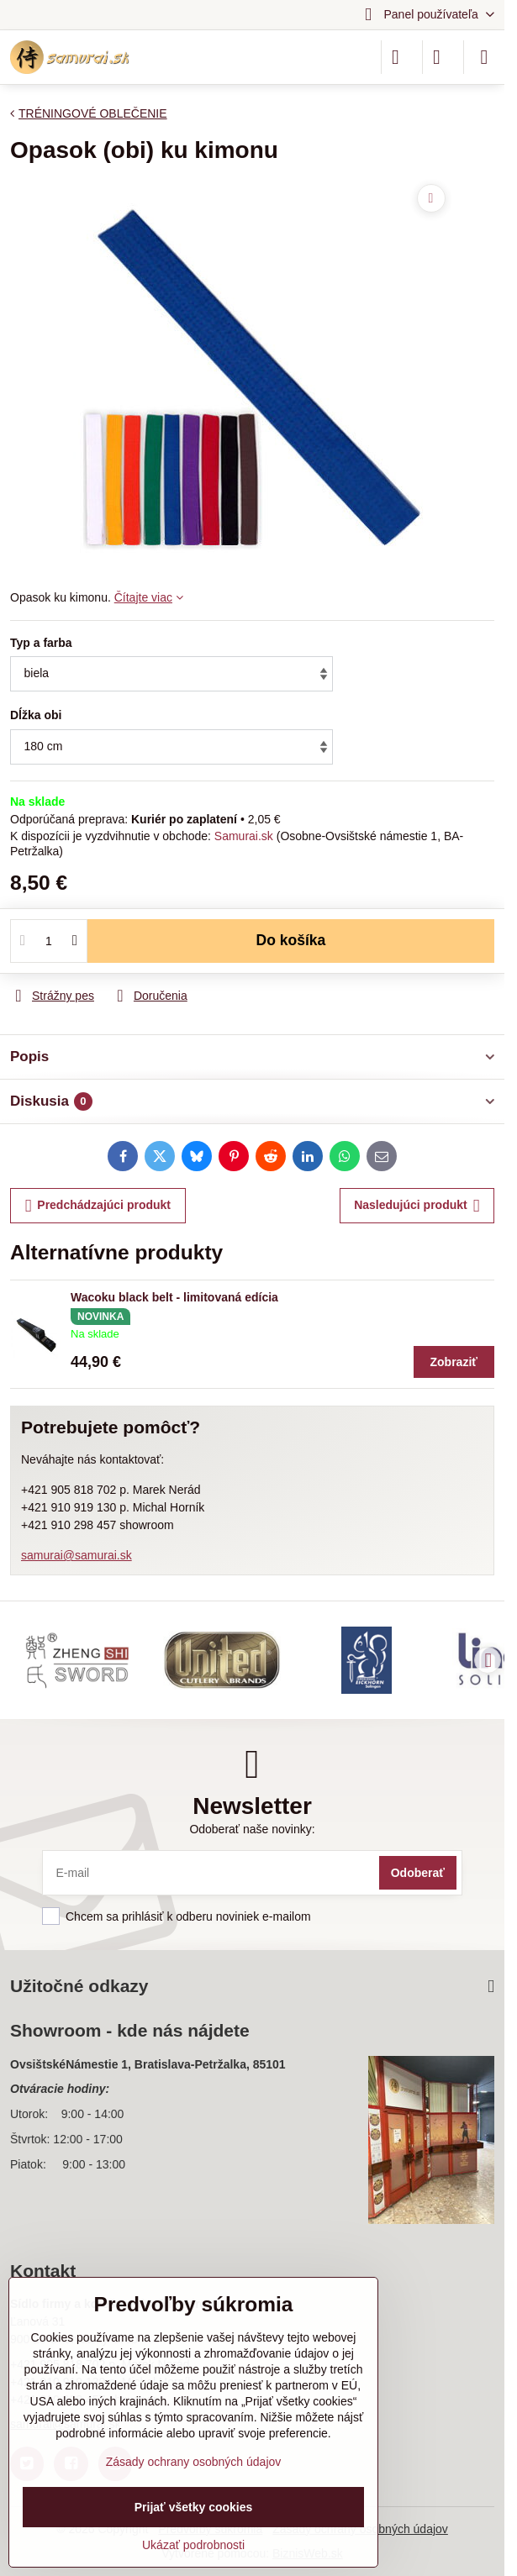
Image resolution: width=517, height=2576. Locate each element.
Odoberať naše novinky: (251, 1829)
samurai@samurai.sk (76, 1555)
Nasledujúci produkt (416, 1206)
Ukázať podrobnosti (193, 2545)
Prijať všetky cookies (194, 2507)
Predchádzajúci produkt (98, 1206)
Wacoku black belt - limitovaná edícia (174, 1297)
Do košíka (291, 940)
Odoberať (418, 1872)
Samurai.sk (243, 836)
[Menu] (484, 57)
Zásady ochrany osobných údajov (194, 2461)
